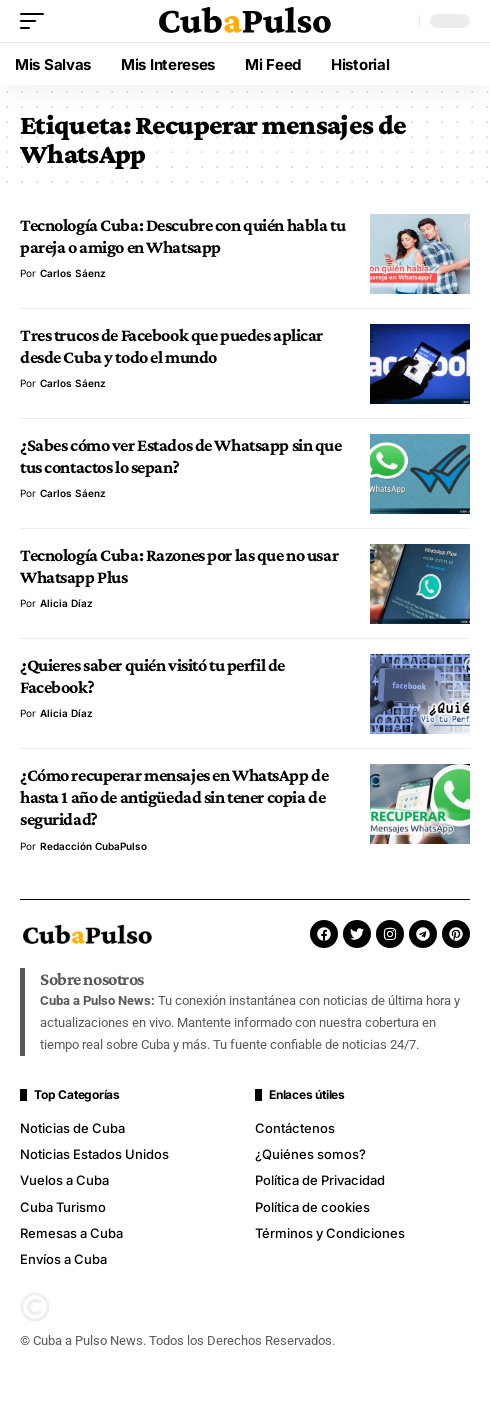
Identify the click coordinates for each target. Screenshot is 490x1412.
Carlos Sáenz (73, 273)
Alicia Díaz (66, 603)
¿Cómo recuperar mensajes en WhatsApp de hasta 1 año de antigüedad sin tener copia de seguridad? (174, 797)
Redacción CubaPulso (93, 846)
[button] (37, 21)
